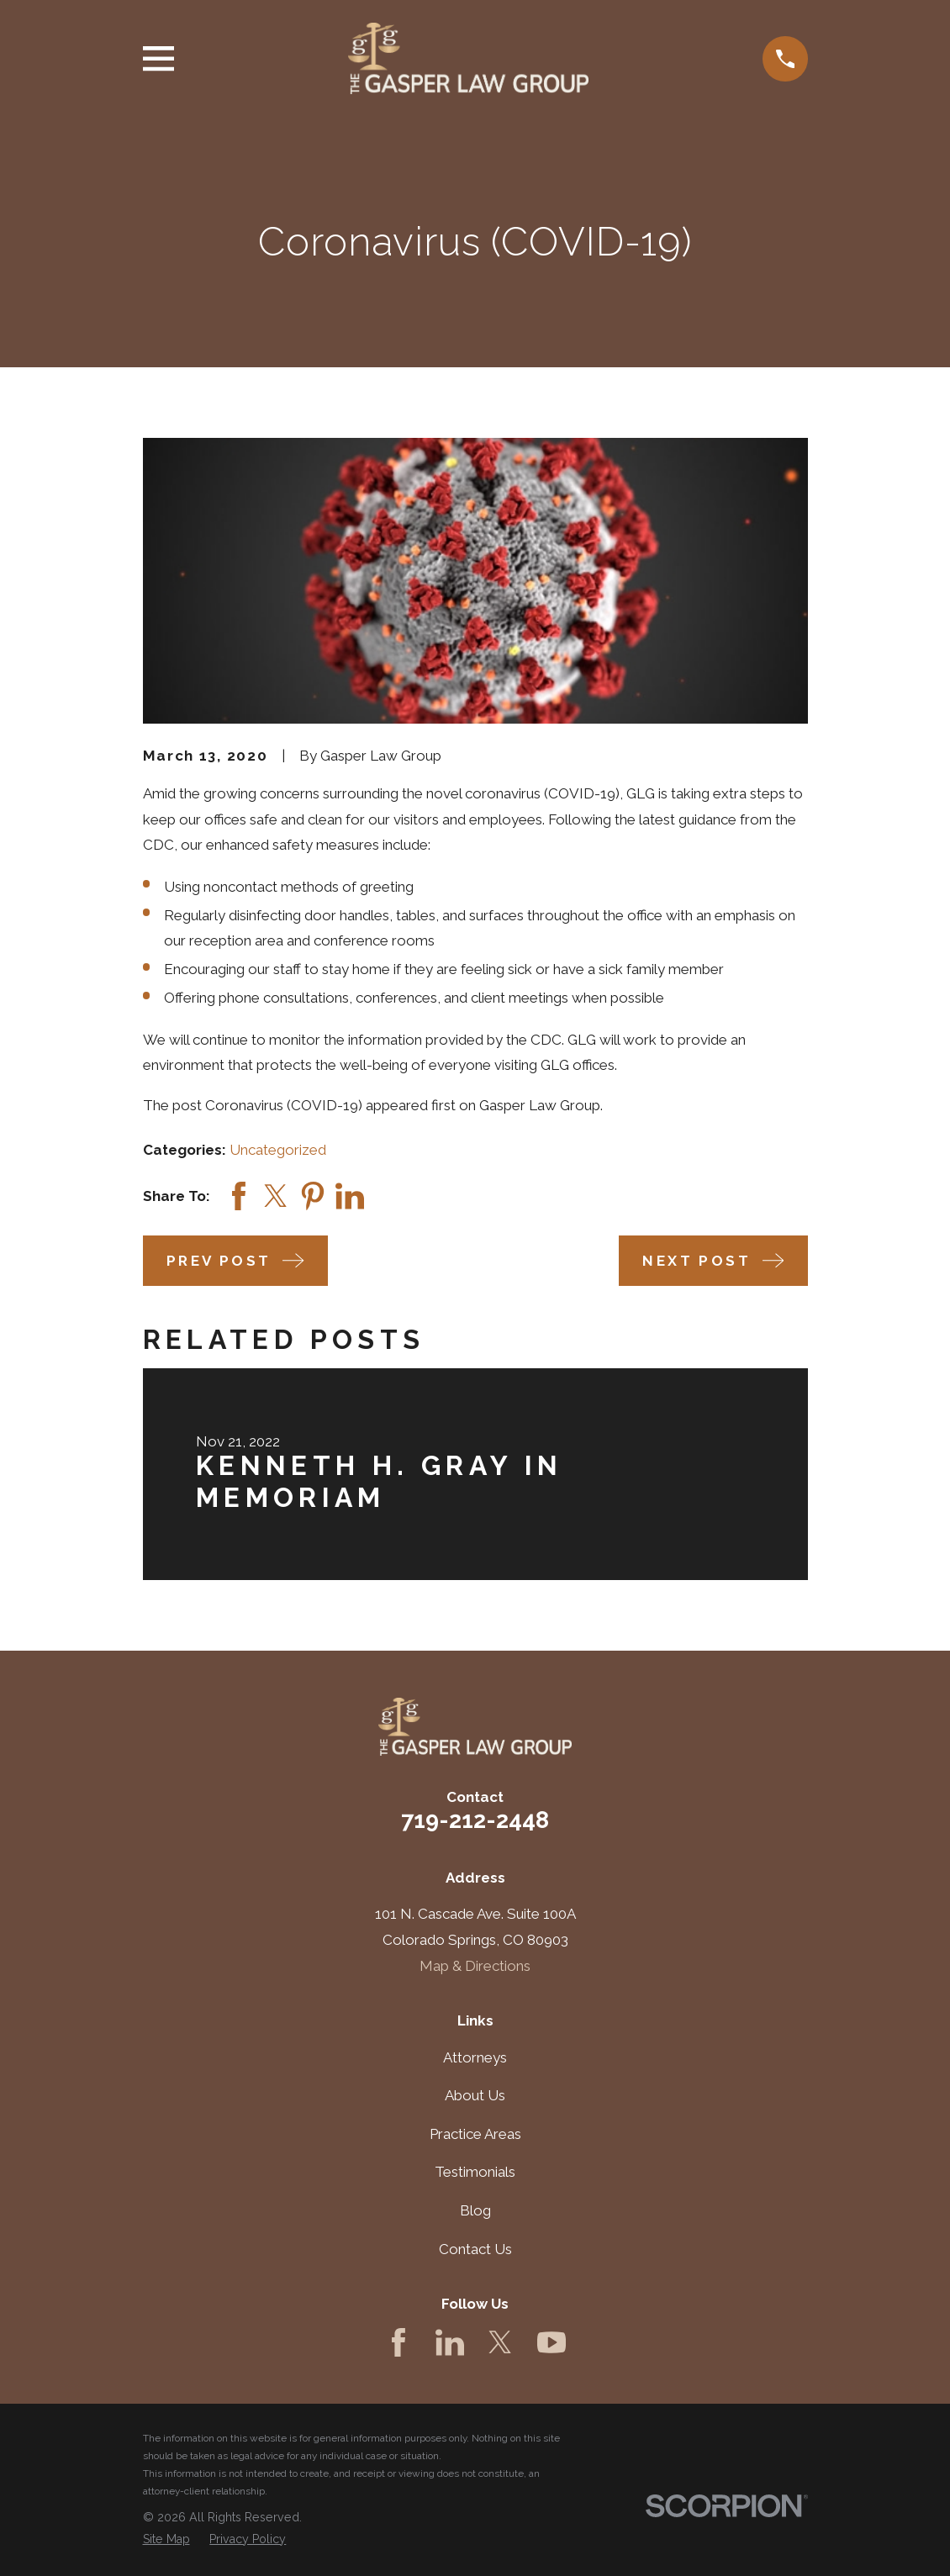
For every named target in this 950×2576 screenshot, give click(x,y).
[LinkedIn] (449, 2342)
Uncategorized (278, 1149)
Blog (475, 2210)
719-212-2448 (475, 1819)
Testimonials (475, 2171)
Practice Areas (475, 2134)
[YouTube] (551, 2342)
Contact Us (475, 2249)
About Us (475, 2095)
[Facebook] (398, 2342)
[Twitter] (500, 2342)
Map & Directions (475, 1965)
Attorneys (475, 2057)
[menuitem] (166, 2540)
